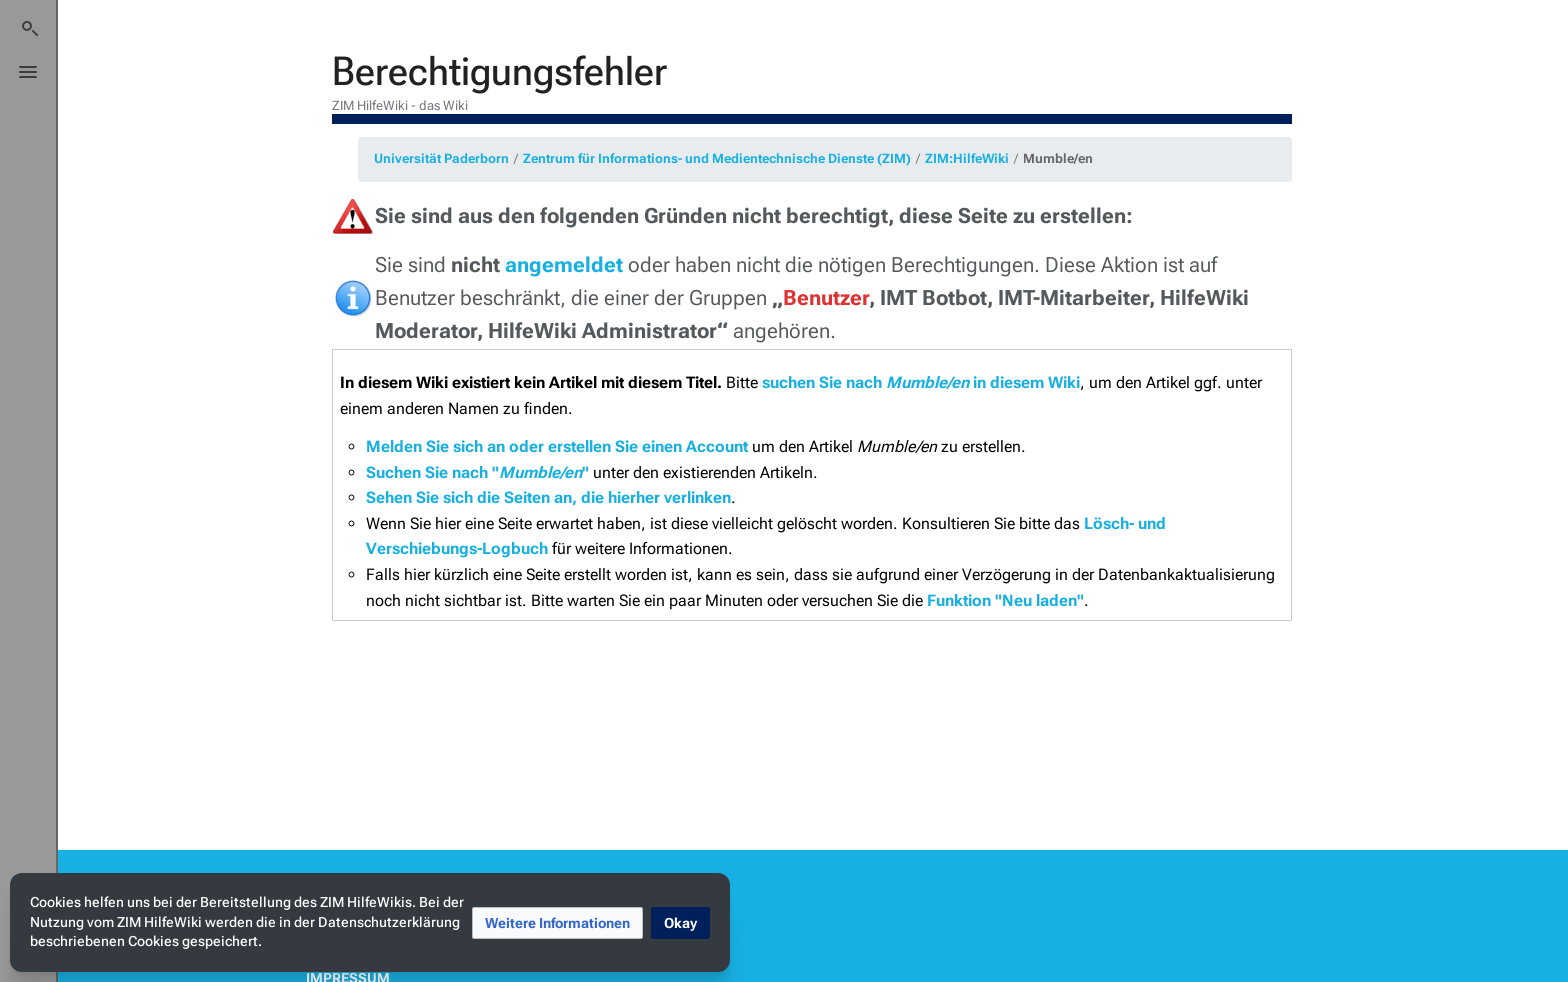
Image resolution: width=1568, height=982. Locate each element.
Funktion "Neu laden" (1005, 600)
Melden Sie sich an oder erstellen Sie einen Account (557, 446)
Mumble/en (1058, 158)
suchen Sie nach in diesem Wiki (921, 382)
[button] (557, 923)
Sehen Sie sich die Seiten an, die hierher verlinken (548, 497)
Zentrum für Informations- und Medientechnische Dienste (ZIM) (717, 158)
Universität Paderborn (441, 158)
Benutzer (826, 298)
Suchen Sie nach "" (477, 472)
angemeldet (564, 265)
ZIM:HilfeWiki (967, 158)
